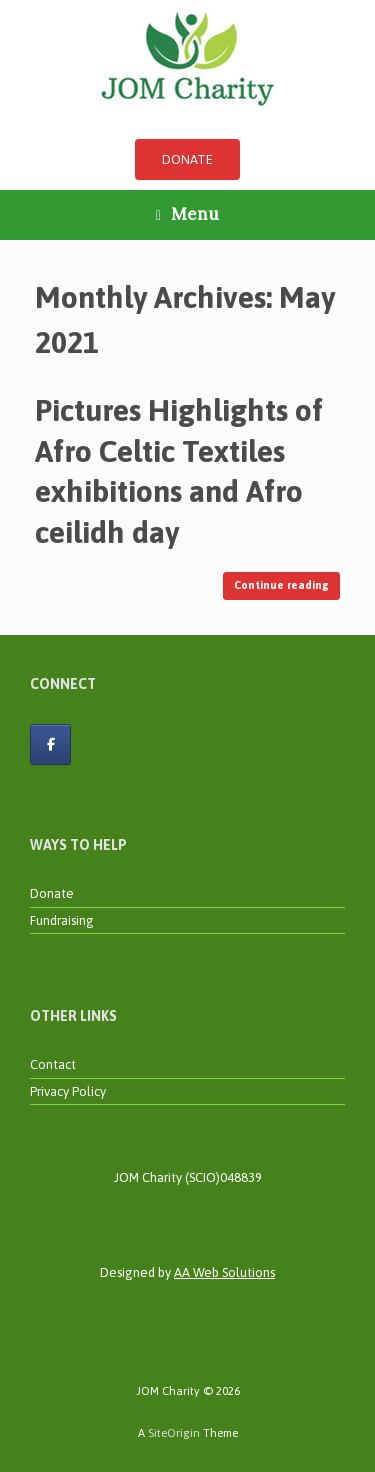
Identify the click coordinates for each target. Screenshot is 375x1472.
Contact (53, 1064)
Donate (52, 893)
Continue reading (281, 585)
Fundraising (62, 920)
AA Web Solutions (224, 1272)
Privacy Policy (68, 1091)
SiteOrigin (174, 1432)
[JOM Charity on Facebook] (50, 744)
